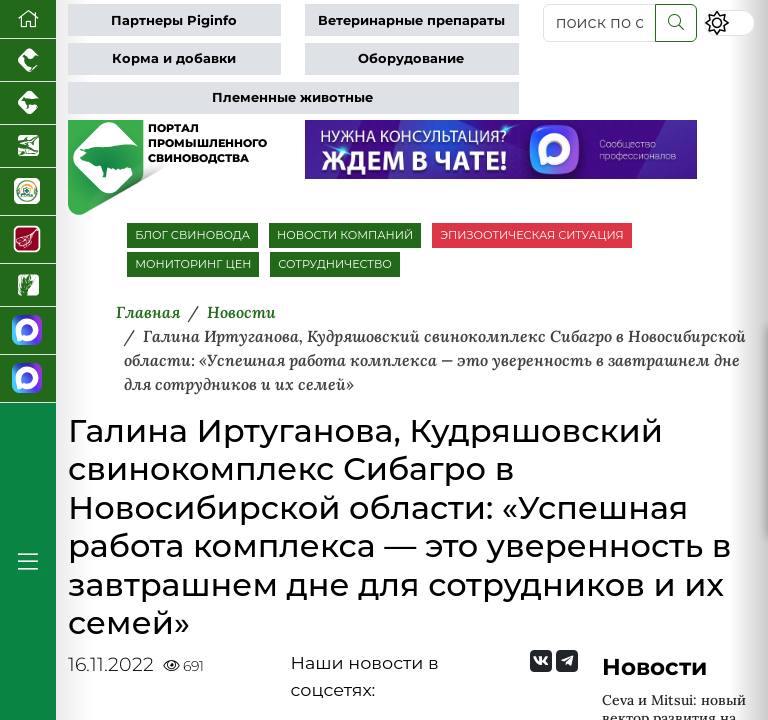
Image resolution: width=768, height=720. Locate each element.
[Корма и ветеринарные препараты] (28, 192)
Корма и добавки (174, 58)
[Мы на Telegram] (567, 661)
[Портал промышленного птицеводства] (28, 60)
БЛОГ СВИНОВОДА (192, 235)
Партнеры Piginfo (174, 20)
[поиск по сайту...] (599, 23)
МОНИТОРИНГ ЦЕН (193, 264)
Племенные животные (292, 97)
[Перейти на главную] (28, 19)
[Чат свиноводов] (28, 379)
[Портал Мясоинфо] (28, 240)
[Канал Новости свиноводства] (28, 331)
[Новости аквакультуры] (28, 146)
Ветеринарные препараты (411, 20)
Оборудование (411, 58)
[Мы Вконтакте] (541, 661)
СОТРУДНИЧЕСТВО (335, 264)
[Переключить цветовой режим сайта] (729, 22)
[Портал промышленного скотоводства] (28, 103)
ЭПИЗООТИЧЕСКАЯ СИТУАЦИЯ (531, 235)
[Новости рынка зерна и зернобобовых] (28, 285)
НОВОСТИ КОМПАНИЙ (345, 235)
